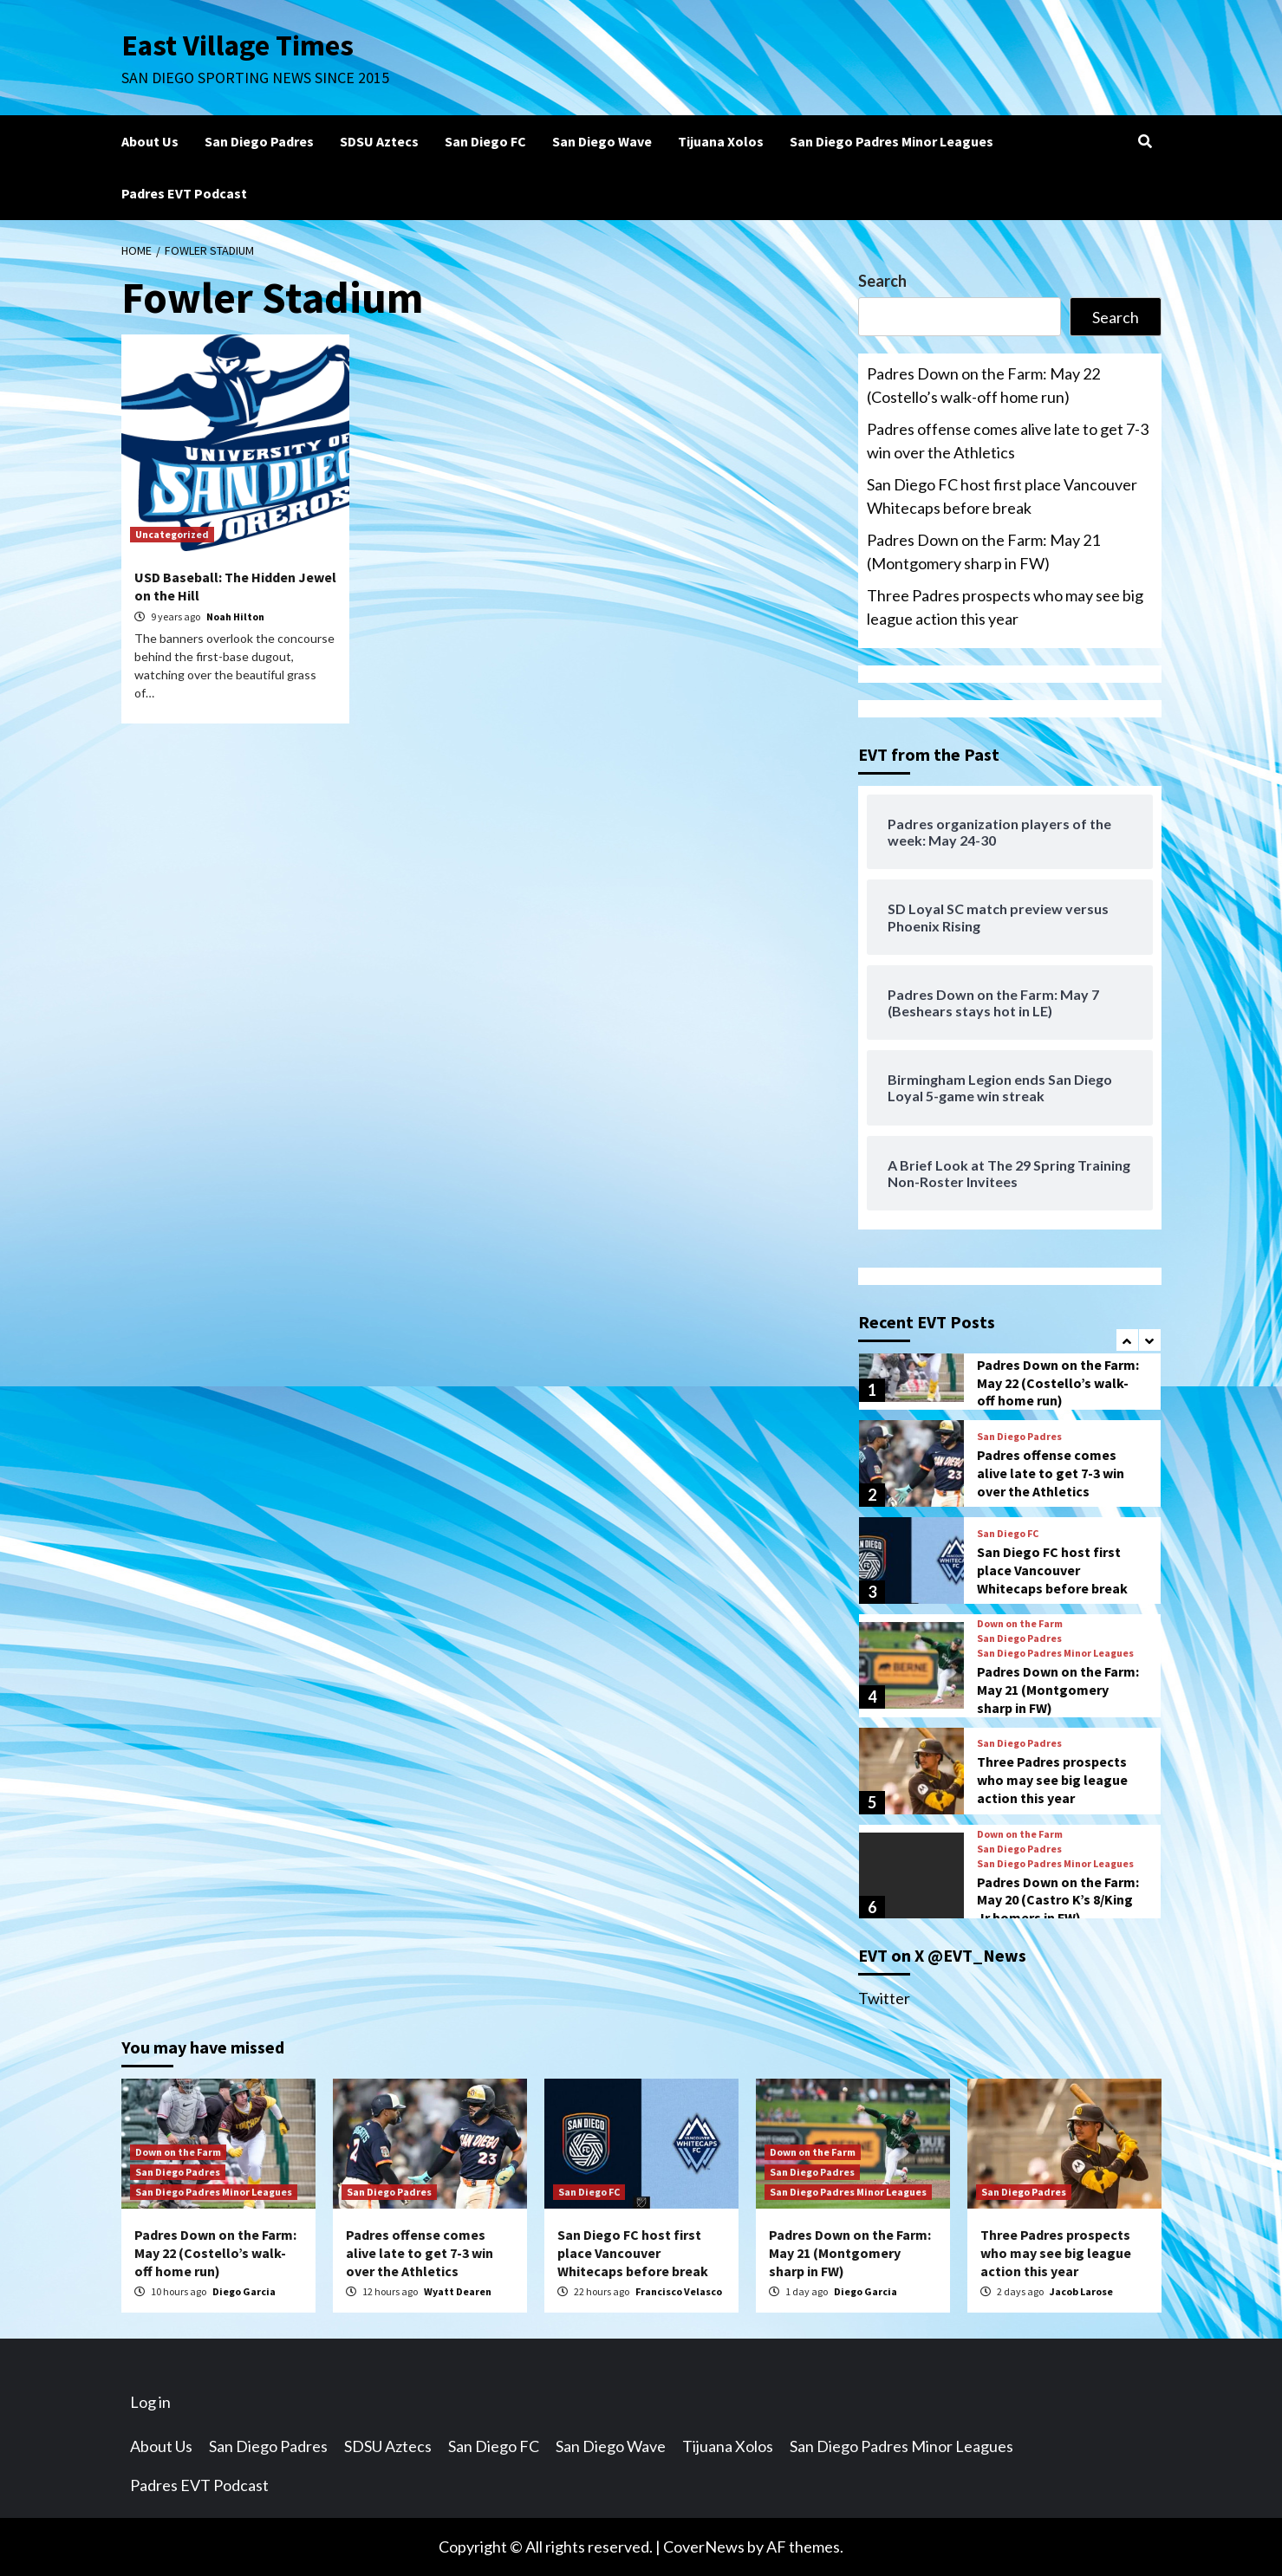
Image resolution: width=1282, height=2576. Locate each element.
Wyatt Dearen (457, 2291)
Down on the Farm (1020, 1624)
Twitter (884, 1998)
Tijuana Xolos (721, 141)
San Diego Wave (602, 141)
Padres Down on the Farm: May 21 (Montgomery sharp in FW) (983, 551)
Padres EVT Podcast (184, 193)
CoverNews (704, 2546)
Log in (150, 2401)
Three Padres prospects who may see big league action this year (1005, 607)
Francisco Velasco (678, 2291)
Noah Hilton (235, 616)
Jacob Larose (1081, 2291)
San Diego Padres (259, 141)
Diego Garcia (244, 2291)
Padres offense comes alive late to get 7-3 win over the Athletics (1008, 440)
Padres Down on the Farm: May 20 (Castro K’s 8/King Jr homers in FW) (1058, 1900)
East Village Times (239, 45)
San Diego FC (485, 141)
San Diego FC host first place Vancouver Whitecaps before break (1002, 496)
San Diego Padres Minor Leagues (891, 141)
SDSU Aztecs (379, 141)
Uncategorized (172, 534)
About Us (150, 141)
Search (882, 280)
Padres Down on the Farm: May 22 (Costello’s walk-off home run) (983, 385)
